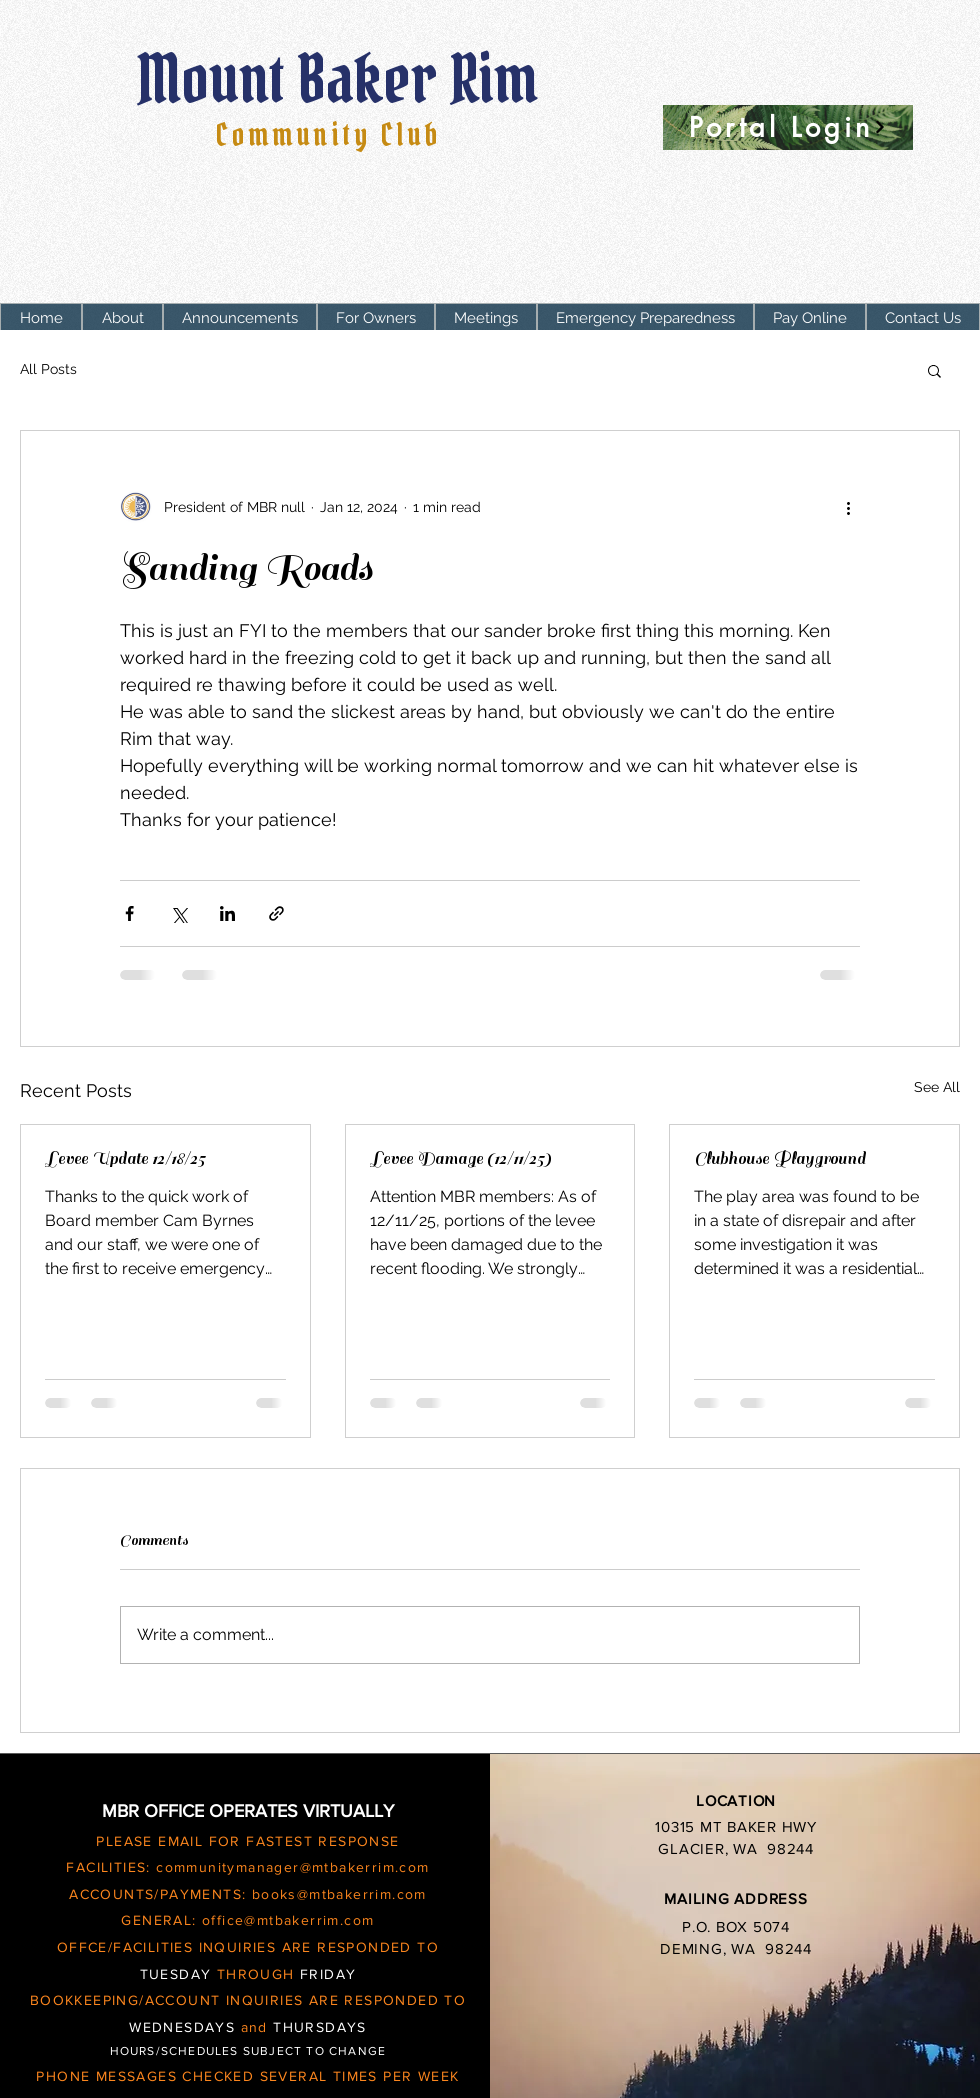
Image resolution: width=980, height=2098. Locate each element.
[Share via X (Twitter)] (178, 913)
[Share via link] (276, 913)
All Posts (48, 369)
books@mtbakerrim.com (339, 1894)
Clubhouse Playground (780, 1159)
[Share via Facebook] (129, 913)
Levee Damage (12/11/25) (460, 1159)
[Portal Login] (788, 127)
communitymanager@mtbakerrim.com (292, 1867)
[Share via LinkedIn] (227, 913)
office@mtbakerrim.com (288, 1920)
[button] (376, 318)
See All (937, 1087)
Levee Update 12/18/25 (125, 1159)
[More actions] (848, 507)
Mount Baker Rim (344, 79)
